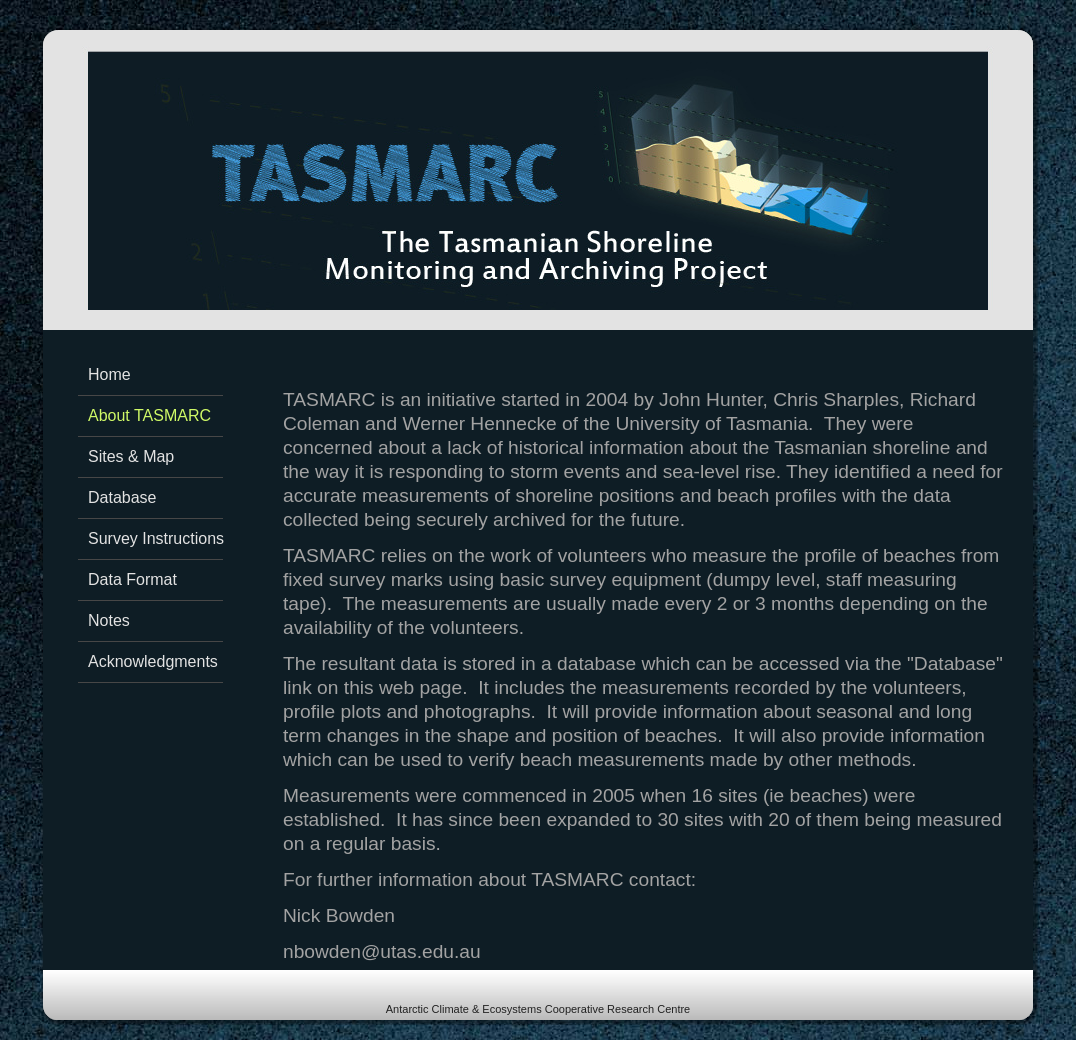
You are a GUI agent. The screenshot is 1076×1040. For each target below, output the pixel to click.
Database (122, 497)
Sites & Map (131, 456)
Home (109, 374)
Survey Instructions (155, 538)
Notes (109, 620)
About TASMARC (149, 415)
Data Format (132, 579)
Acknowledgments (153, 661)
